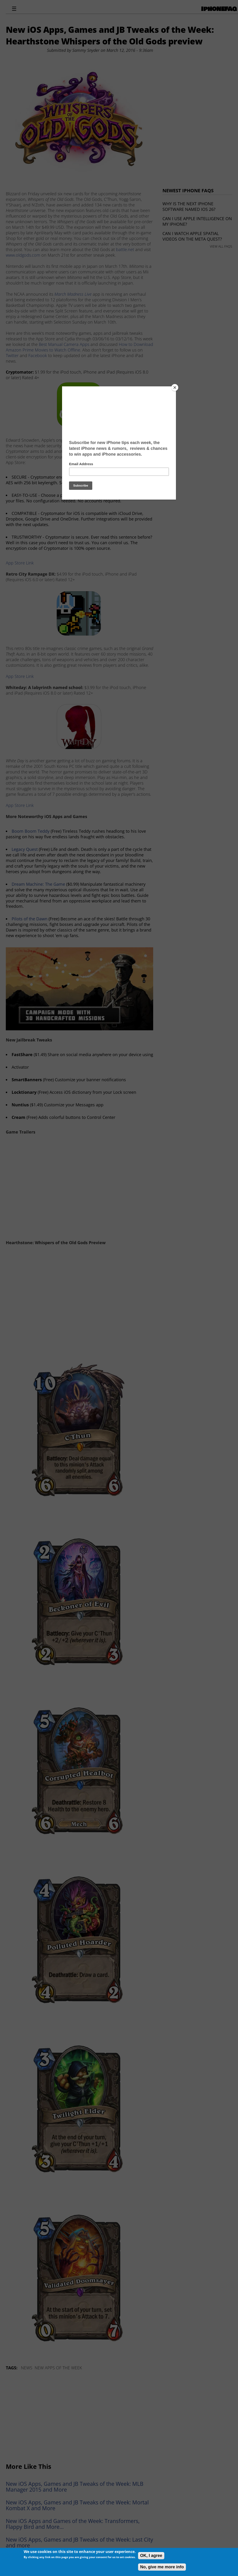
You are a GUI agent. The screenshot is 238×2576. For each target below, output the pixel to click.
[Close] (174, 387)
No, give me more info (162, 2567)
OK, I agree (151, 2555)
